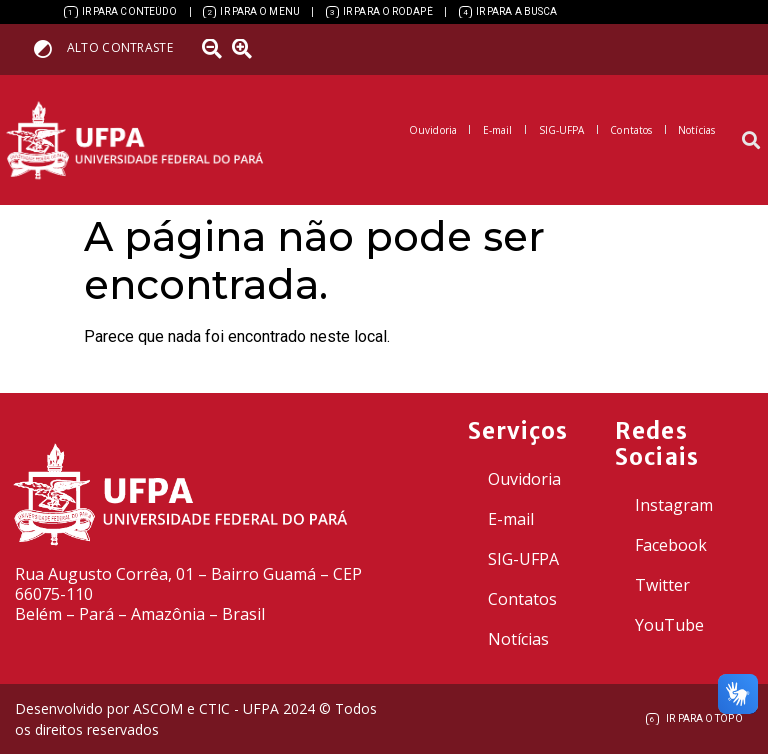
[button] (751, 140)
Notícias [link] (518, 639)
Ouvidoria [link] (524, 479)
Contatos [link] (522, 599)
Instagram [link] (674, 505)
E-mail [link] (511, 519)
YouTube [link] (669, 625)
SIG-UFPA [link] (523, 559)
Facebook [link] (671, 545)
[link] (120, 12)
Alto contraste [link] (120, 47)
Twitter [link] (662, 585)
